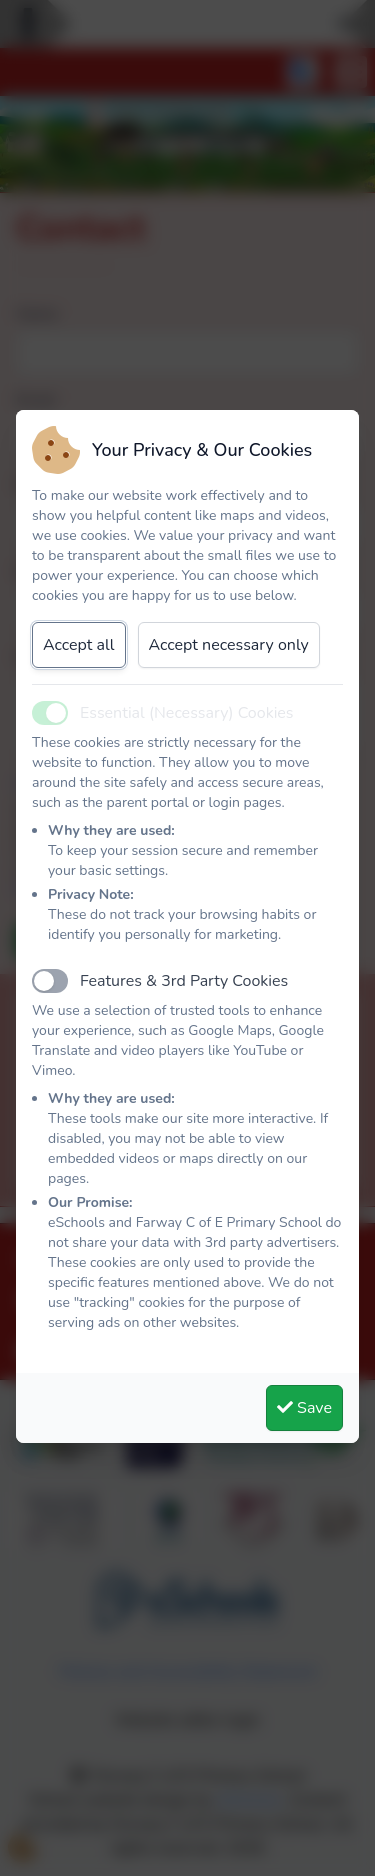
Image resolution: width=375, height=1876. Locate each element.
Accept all (79, 645)
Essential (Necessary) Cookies (187, 713)
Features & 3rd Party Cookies (184, 981)
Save (304, 1408)
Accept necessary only (229, 645)
